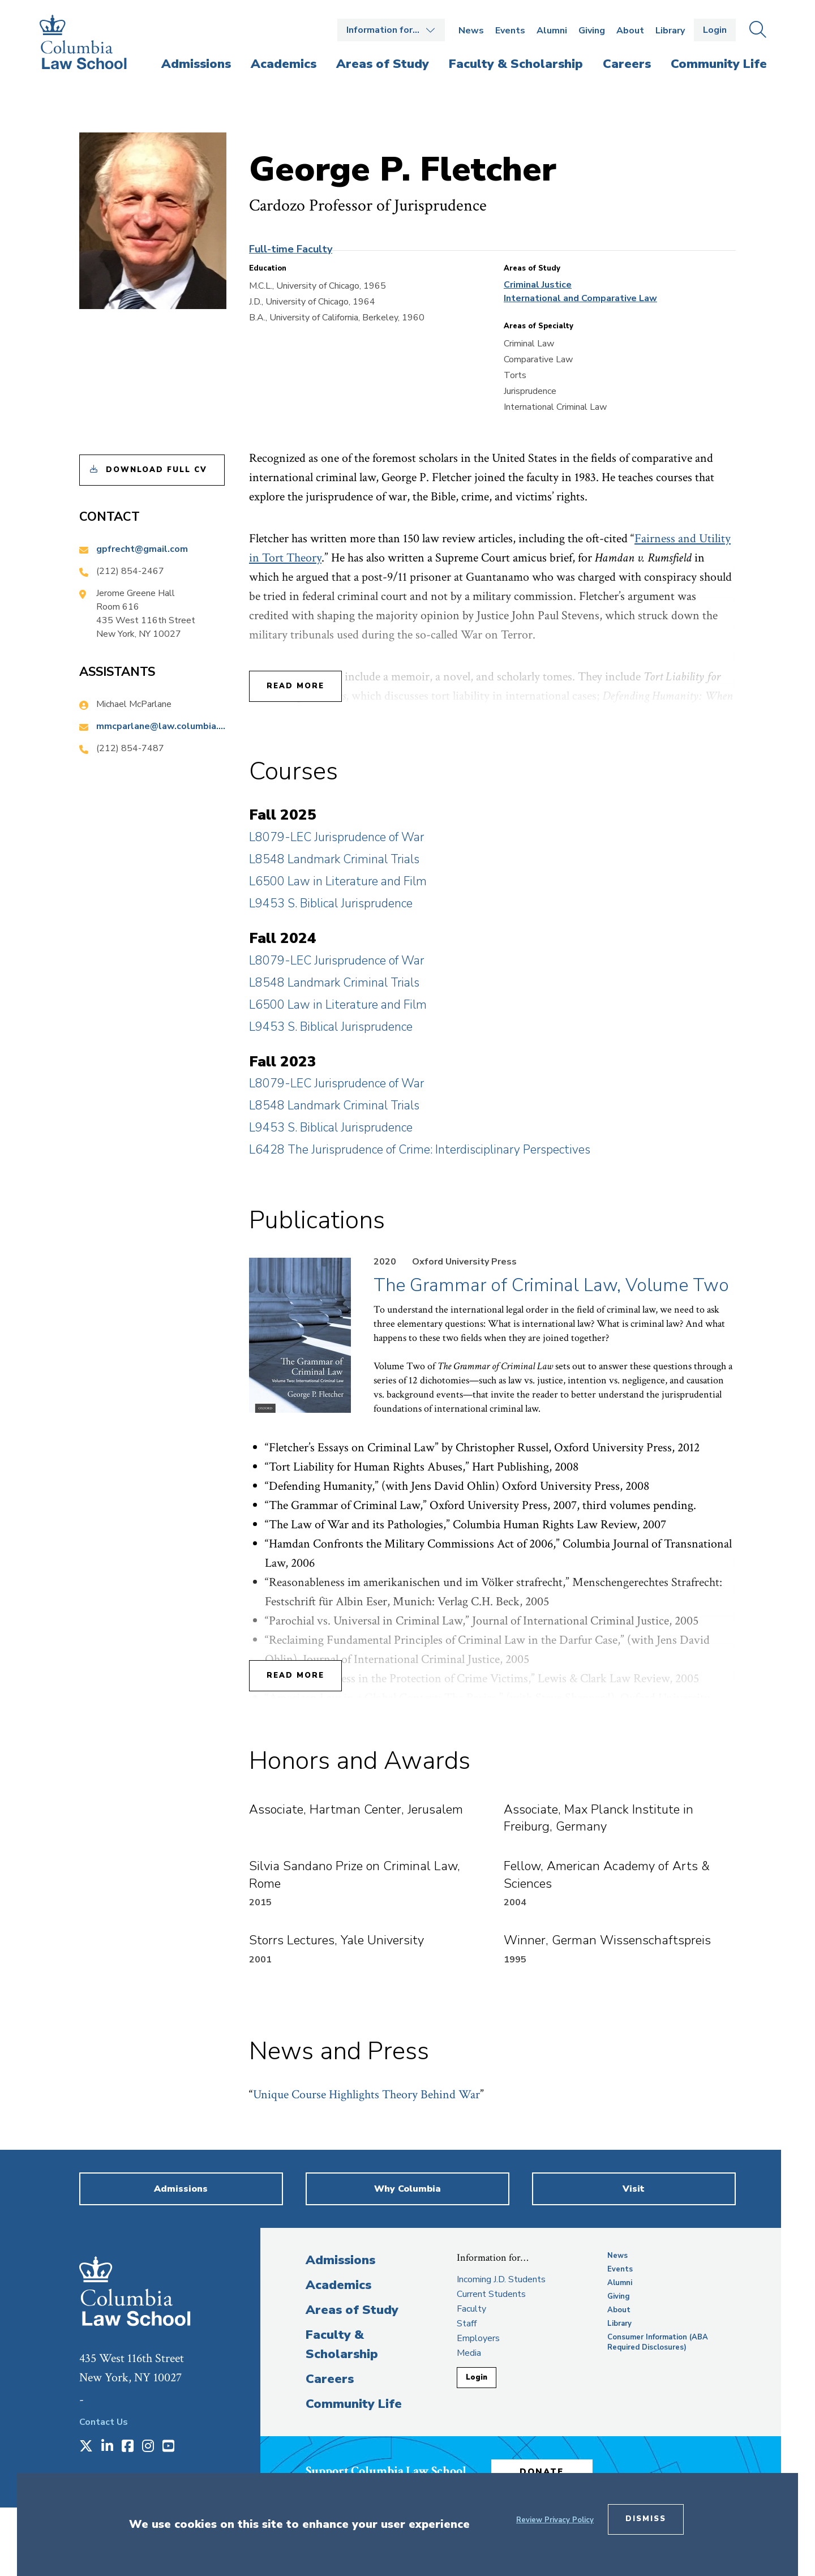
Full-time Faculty (290, 249)
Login (715, 30)
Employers (478, 2338)
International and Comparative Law (580, 298)
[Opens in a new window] (86, 2447)
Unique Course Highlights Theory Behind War (366, 2094)
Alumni (552, 30)
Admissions (340, 2260)
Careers (330, 2379)
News (471, 30)
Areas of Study (352, 2309)
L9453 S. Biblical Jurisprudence (331, 903)
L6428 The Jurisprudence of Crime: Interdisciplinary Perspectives (419, 1150)
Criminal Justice (538, 284)
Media (469, 2353)
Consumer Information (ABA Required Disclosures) (657, 2342)
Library (670, 30)
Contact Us (103, 2422)
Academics (338, 2285)
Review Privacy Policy (555, 2520)
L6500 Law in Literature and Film (338, 881)
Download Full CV (156, 470)
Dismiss (645, 2519)
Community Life (354, 2403)
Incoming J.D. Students (501, 2279)
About (630, 30)
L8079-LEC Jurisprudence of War (336, 837)
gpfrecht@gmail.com (142, 549)
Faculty (471, 2309)
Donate (543, 2471)
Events (510, 30)
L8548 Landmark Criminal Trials (334, 859)
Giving (591, 30)
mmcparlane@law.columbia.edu (161, 726)
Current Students (491, 2294)
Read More (295, 686)
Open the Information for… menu (391, 30)
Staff (467, 2323)
